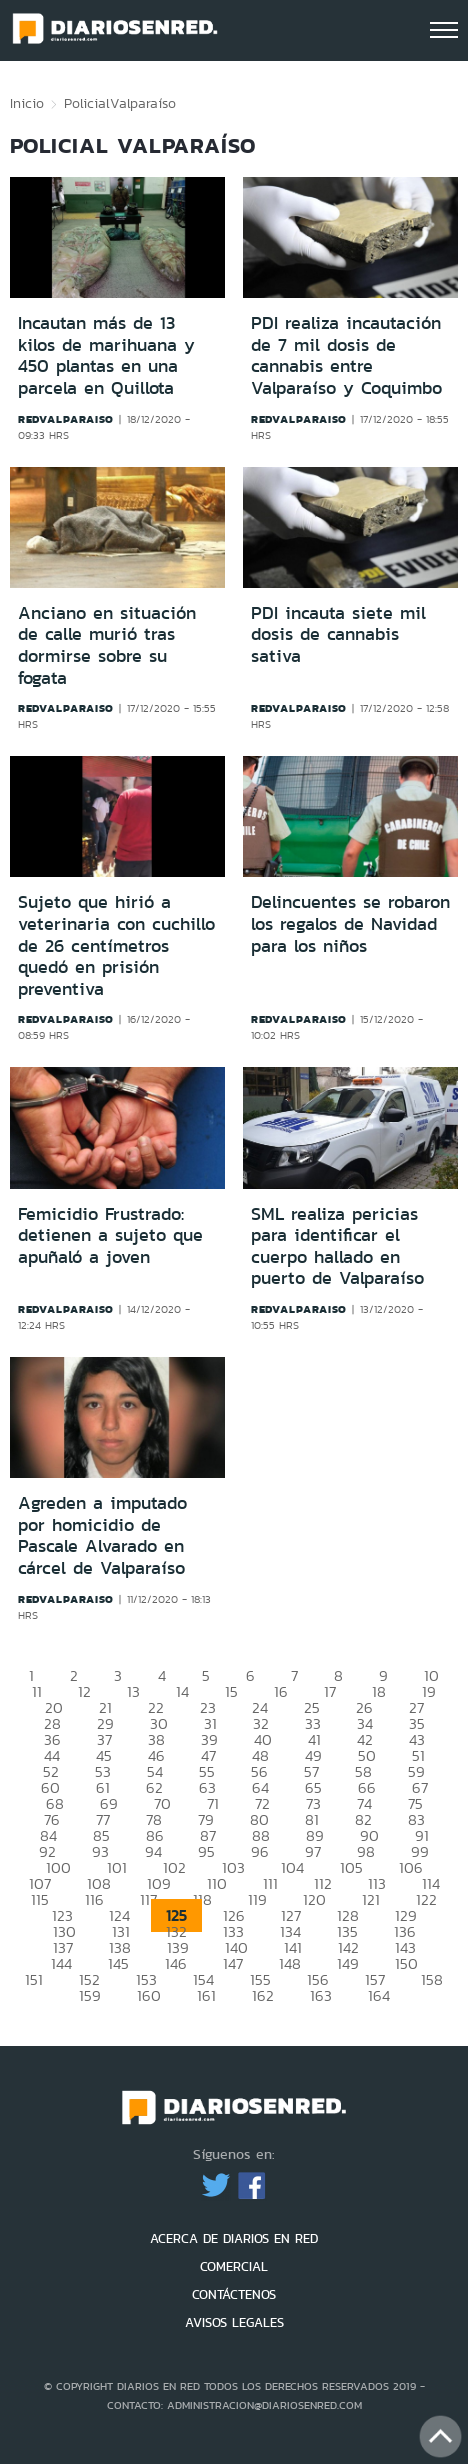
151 (34, 1979)
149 (348, 1963)
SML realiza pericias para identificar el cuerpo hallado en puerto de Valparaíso (337, 1246)
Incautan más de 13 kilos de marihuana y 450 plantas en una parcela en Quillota (106, 355)
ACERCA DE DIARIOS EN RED (234, 2238)
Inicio (27, 103)
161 (206, 1995)
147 (233, 1963)
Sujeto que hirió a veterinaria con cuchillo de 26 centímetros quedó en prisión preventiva (116, 945)
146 (176, 1963)
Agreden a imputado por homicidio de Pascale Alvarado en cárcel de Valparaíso (102, 1535)
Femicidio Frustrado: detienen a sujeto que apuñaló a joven (110, 1235)
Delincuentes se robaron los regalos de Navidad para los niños (350, 923)
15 (231, 1691)
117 (148, 1899)
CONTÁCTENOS (234, 2294)
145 (118, 1963)
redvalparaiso (66, 419)
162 (263, 1995)
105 (351, 1867)
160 (149, 1995)
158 (432, 1979)
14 (182, 1691)
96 (260, 1851)
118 (202, 1899)
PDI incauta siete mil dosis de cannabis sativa (338, 634)
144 (61, 1963)
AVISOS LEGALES (234, 2322)
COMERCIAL (234, 2266)
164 (379, 1995)
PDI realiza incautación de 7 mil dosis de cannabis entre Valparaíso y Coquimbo (346, 355)
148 (290, 1963)
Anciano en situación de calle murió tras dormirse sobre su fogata (107, 645)
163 (321, 1995)
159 (90, 1995)
